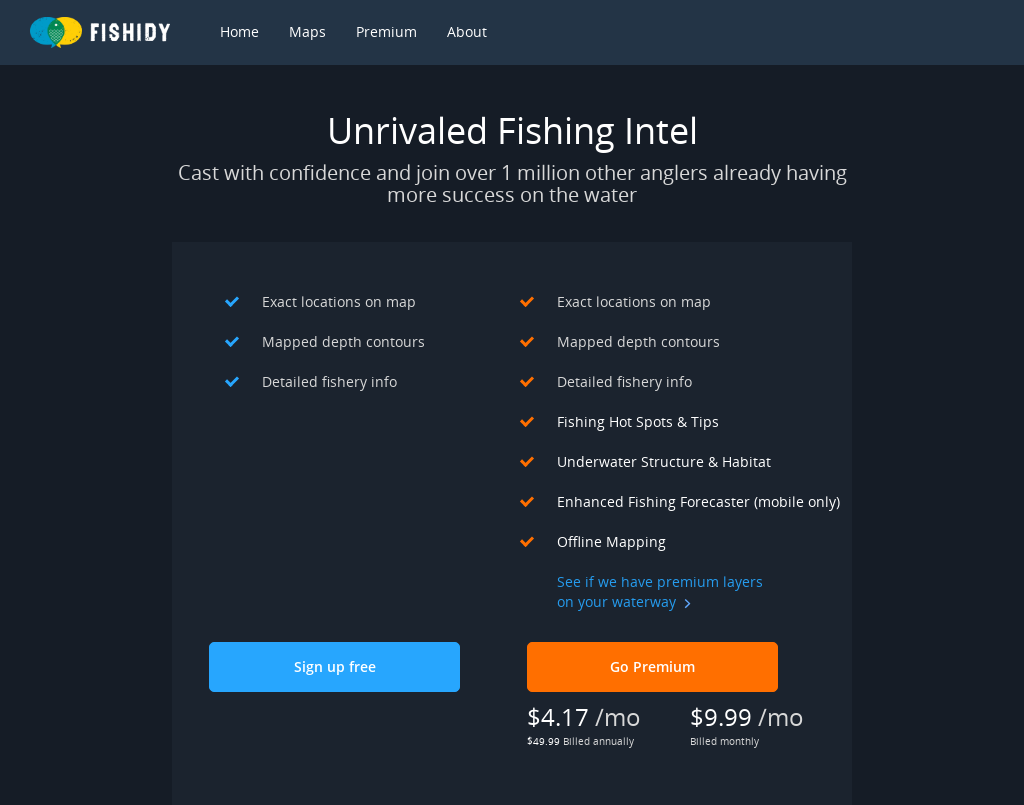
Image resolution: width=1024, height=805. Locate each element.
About (467, 31)
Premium (386, 31)
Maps (307, 31)
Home (239, 31)
